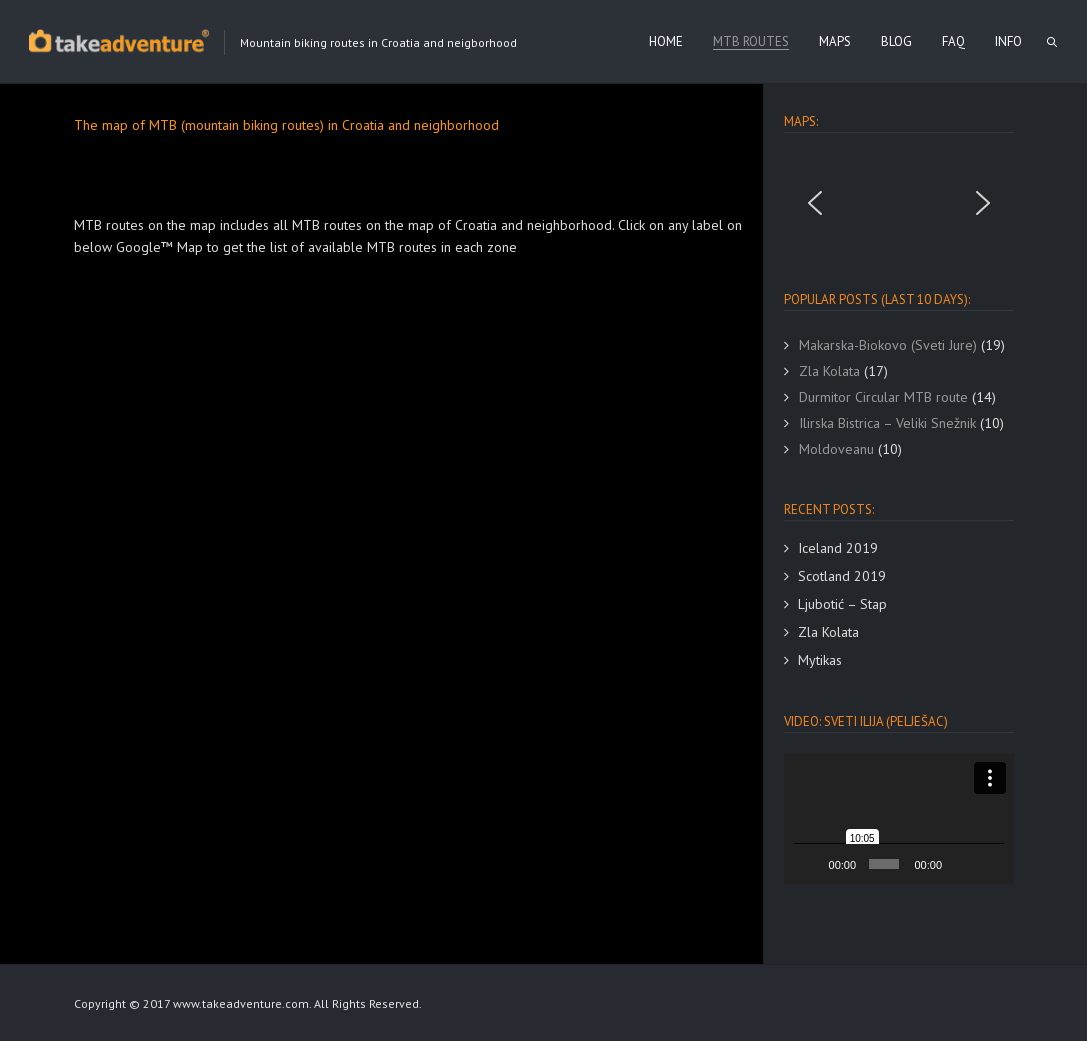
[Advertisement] (438, 194)
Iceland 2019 (838, 548)
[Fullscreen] (990, 864)
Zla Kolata (828, 632)
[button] (815, 203)
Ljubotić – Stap (842, 604)
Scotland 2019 (842, 576)
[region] (899, 203)
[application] (899, 818)
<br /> (474, 584)
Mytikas (820, 660)
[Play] (810, 864)
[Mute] (961, 864)
